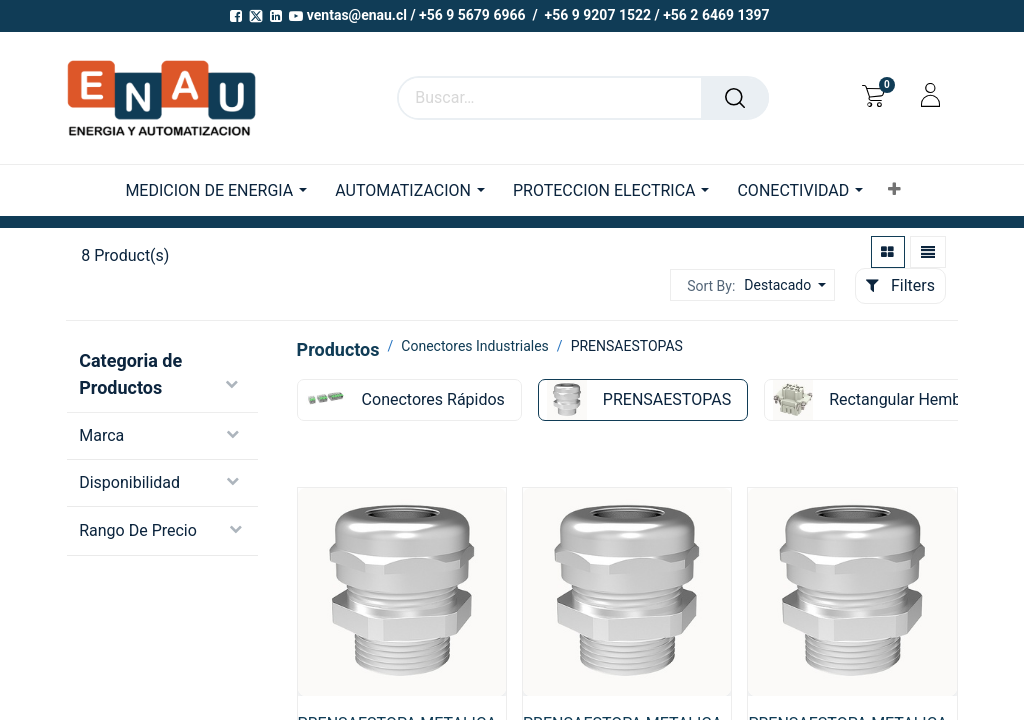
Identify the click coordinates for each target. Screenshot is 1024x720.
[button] (894, 190)
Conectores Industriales (475, 346)
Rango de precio (138, 530)
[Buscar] (735, 98)
